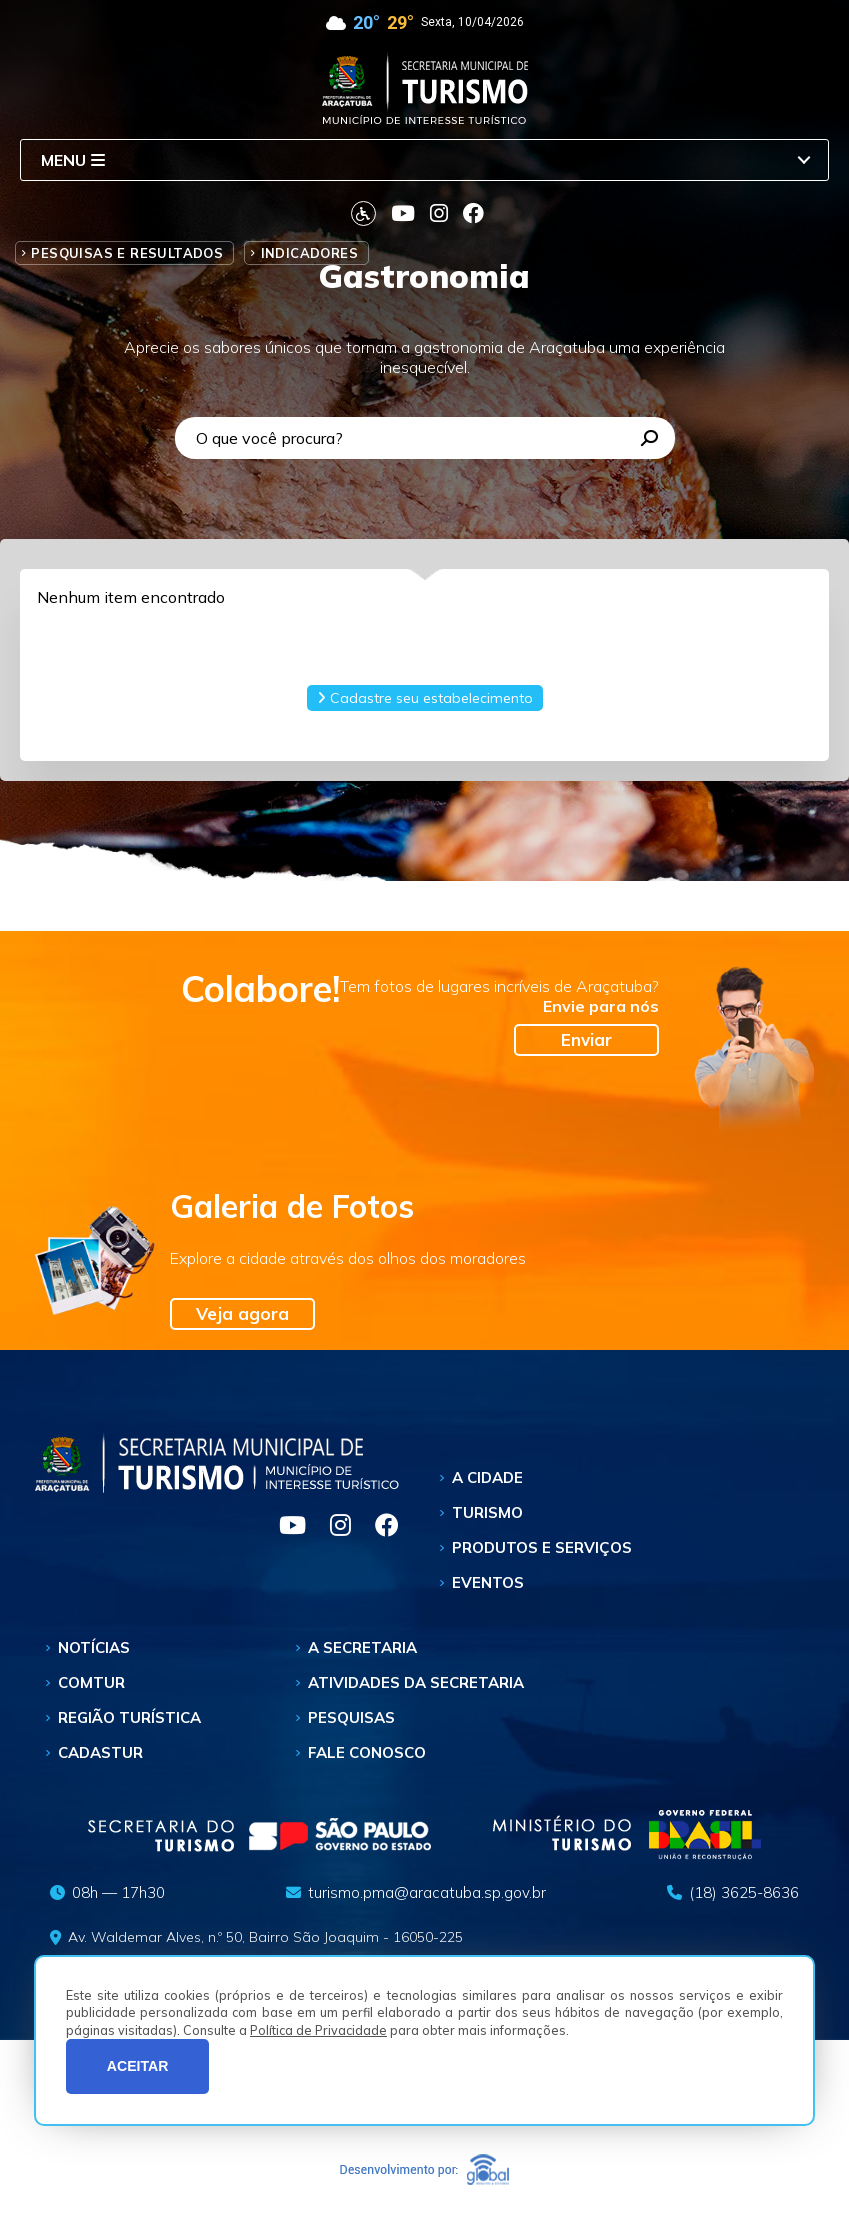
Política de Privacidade (318, 2030)
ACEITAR (138, 2066)
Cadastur (100, 1752)
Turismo (487, 1512)
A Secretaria (362, 1647)
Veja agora (242, 1313)
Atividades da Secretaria (416, 1682)
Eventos (488, 1582)
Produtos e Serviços (542, 1547)
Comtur (91, 1682)
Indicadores (309, 253)
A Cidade (487, 1477)
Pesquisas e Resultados (127, 253)
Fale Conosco (367, 1752)
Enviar (586, 1039)
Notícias (94, 1647)
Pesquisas (351, 1717)
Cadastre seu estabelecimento (425, 698)
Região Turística (129, 1717)
